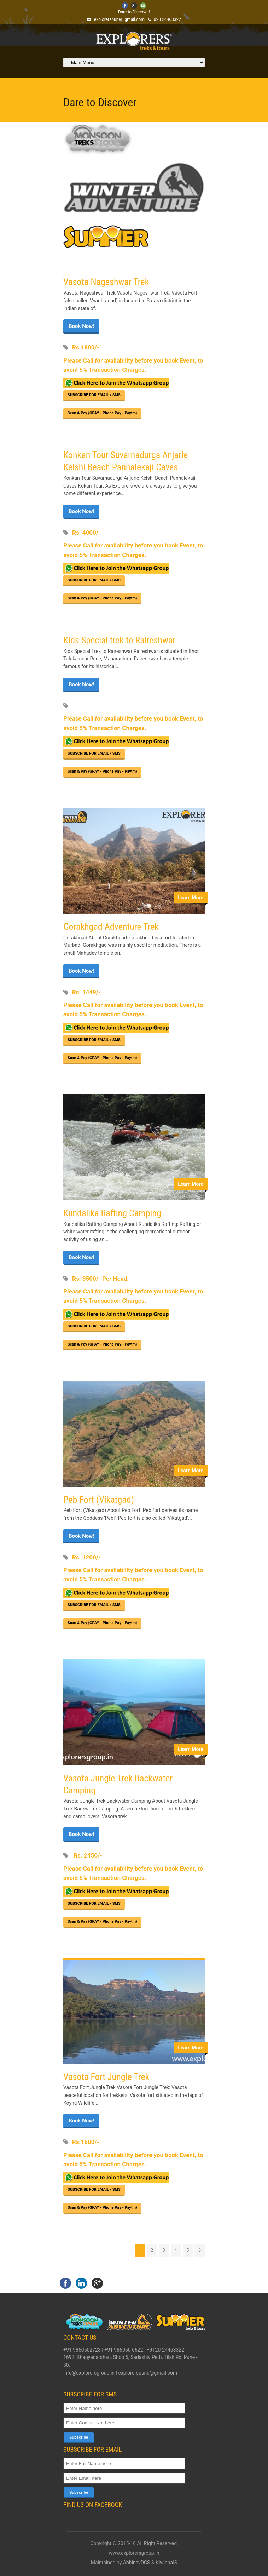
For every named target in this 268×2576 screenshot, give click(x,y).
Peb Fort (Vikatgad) (98, 1499)
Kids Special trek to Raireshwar (119, 640)
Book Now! (81, 326)
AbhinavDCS (136, 2562)
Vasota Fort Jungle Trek (106, 2076)
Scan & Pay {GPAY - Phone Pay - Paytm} (102, 413)
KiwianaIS (166, 2562)
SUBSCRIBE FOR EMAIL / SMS (94, 395)
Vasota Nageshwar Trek (106, 282)
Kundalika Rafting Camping (112, 1213)
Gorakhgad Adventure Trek (111, 926)
